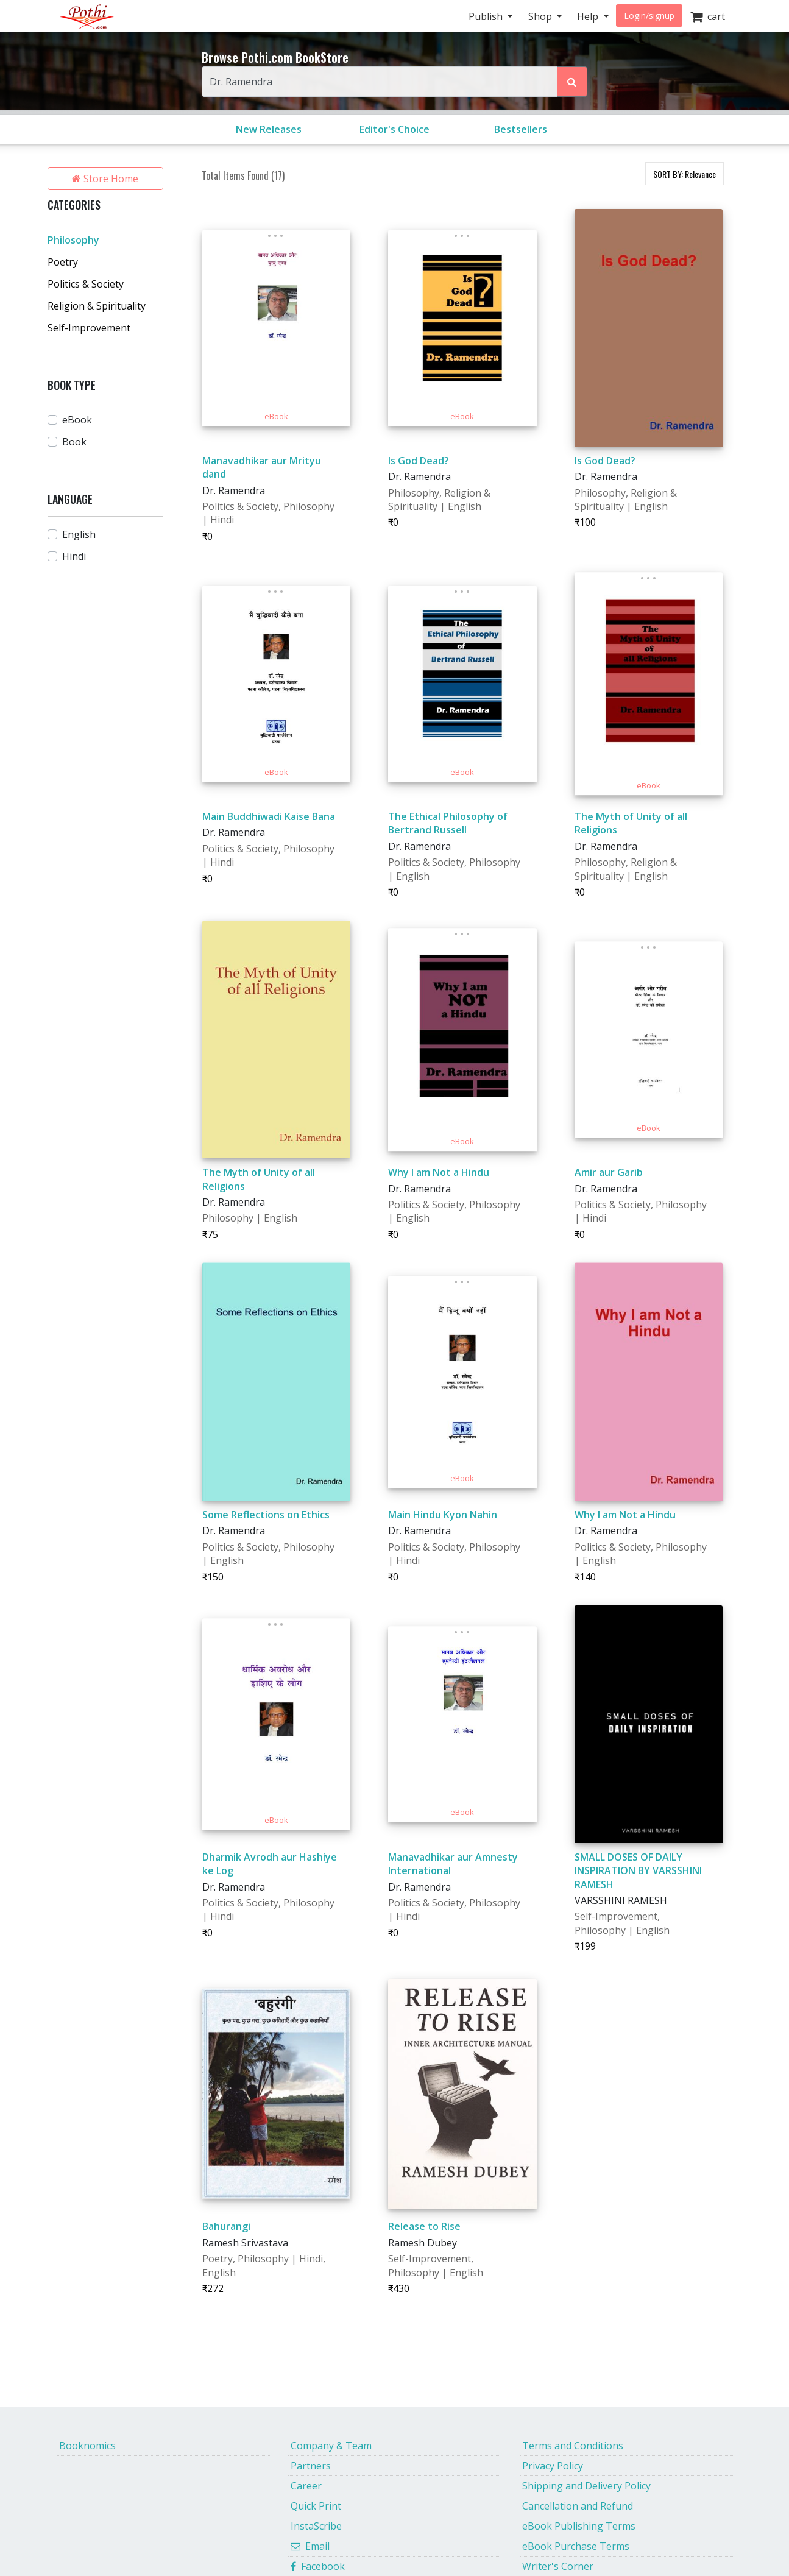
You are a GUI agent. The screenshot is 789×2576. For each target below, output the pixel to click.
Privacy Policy (552, 2465)
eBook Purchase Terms (575, 2546)
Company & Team (331, 2445)
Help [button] (589, 16)
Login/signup (649, 15)
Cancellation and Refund (577, 2506)
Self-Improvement (89, 327)
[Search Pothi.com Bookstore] (572, 81)
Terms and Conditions (572, 2445)
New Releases (269, 129)
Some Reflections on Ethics (266, 1514)
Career (306, 2486)
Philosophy (73, 240)
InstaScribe (316, 2526)
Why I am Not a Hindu (438, 1172)
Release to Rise (424, 2226)
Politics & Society (86, 284)
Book (74, 441)
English (79, 534)
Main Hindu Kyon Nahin (442, 1514)
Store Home (105, 178)
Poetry (63, 262)
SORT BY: (684, 174)
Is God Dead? (418, 460)
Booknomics (87, 2445)
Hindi (74, 556)
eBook (77, 419)
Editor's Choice (394, 129)
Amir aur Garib (609, 1172)
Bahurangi (226, 2226)
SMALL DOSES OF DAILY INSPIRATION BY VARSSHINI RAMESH (638, 1870)
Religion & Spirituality (97, 306)
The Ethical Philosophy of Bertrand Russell (448, 823)
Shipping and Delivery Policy (586, 2486)
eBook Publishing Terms (578, 2526)
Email (310, 2546)
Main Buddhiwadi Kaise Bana (268, 816)
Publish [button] (487, 16)
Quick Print (316, 2506)
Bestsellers (520, 129)
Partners (311, 2465)
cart (707, 16)
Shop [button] (541, 16)
